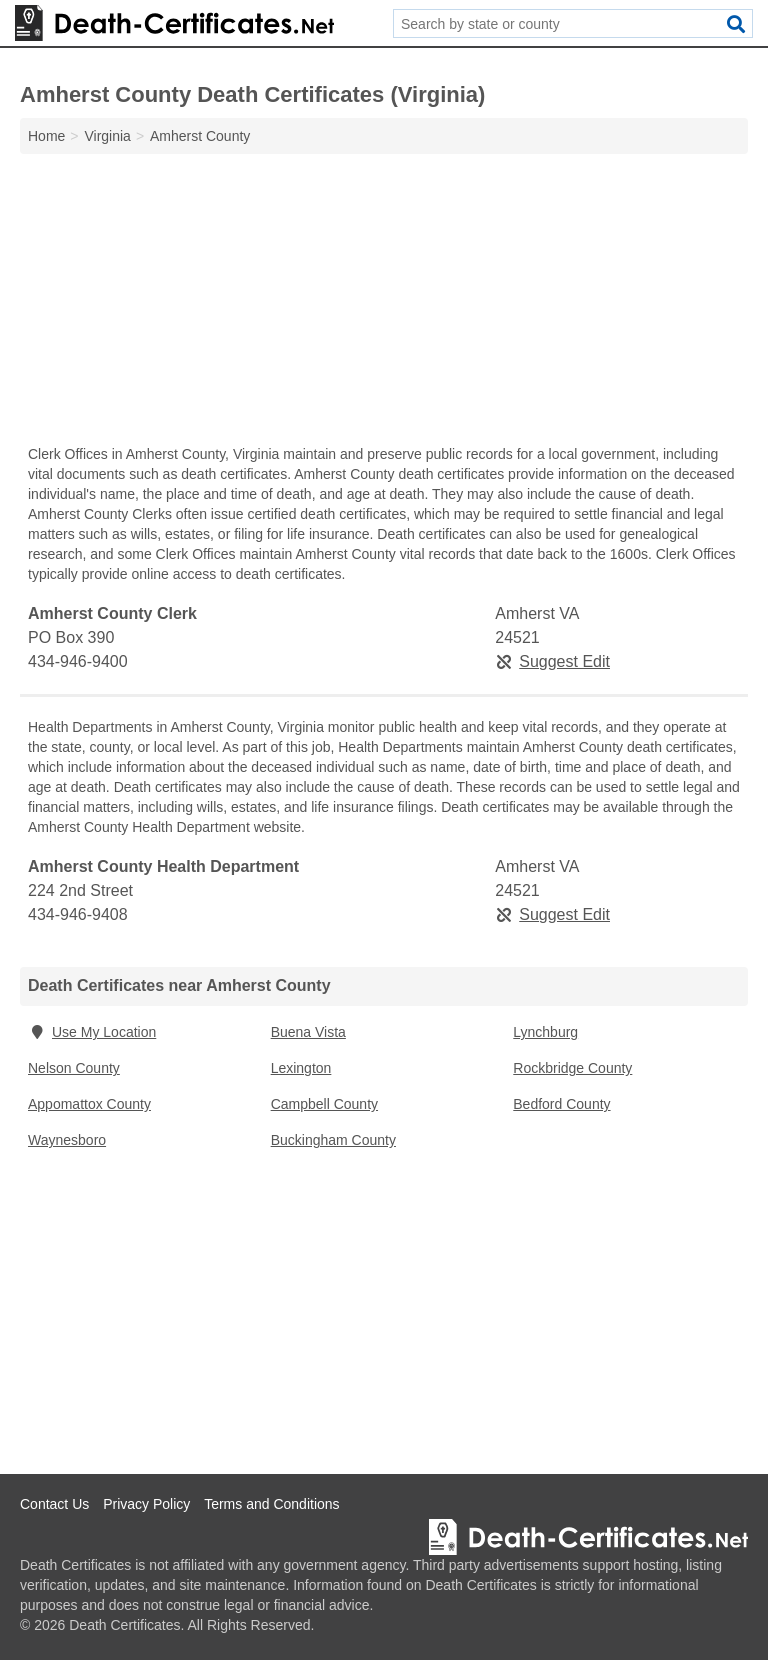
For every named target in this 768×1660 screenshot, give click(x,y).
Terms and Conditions (271, 1504)
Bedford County (561, 1104)
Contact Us (54, 1504)
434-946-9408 (78, 914)
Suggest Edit (552, 661)
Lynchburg (545, 1032)
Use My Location (92, 1032)
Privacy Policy (146, 1504)
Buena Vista (308, 1032)
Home (46, 136)
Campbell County (324, 1104)
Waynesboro (67, 1140)
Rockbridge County (572, 1068)
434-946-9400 (78, 661)
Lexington (301, 1068)
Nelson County (74, 1068)
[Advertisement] (384, 304)
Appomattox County (89, 1104)
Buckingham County (333, 1140)
